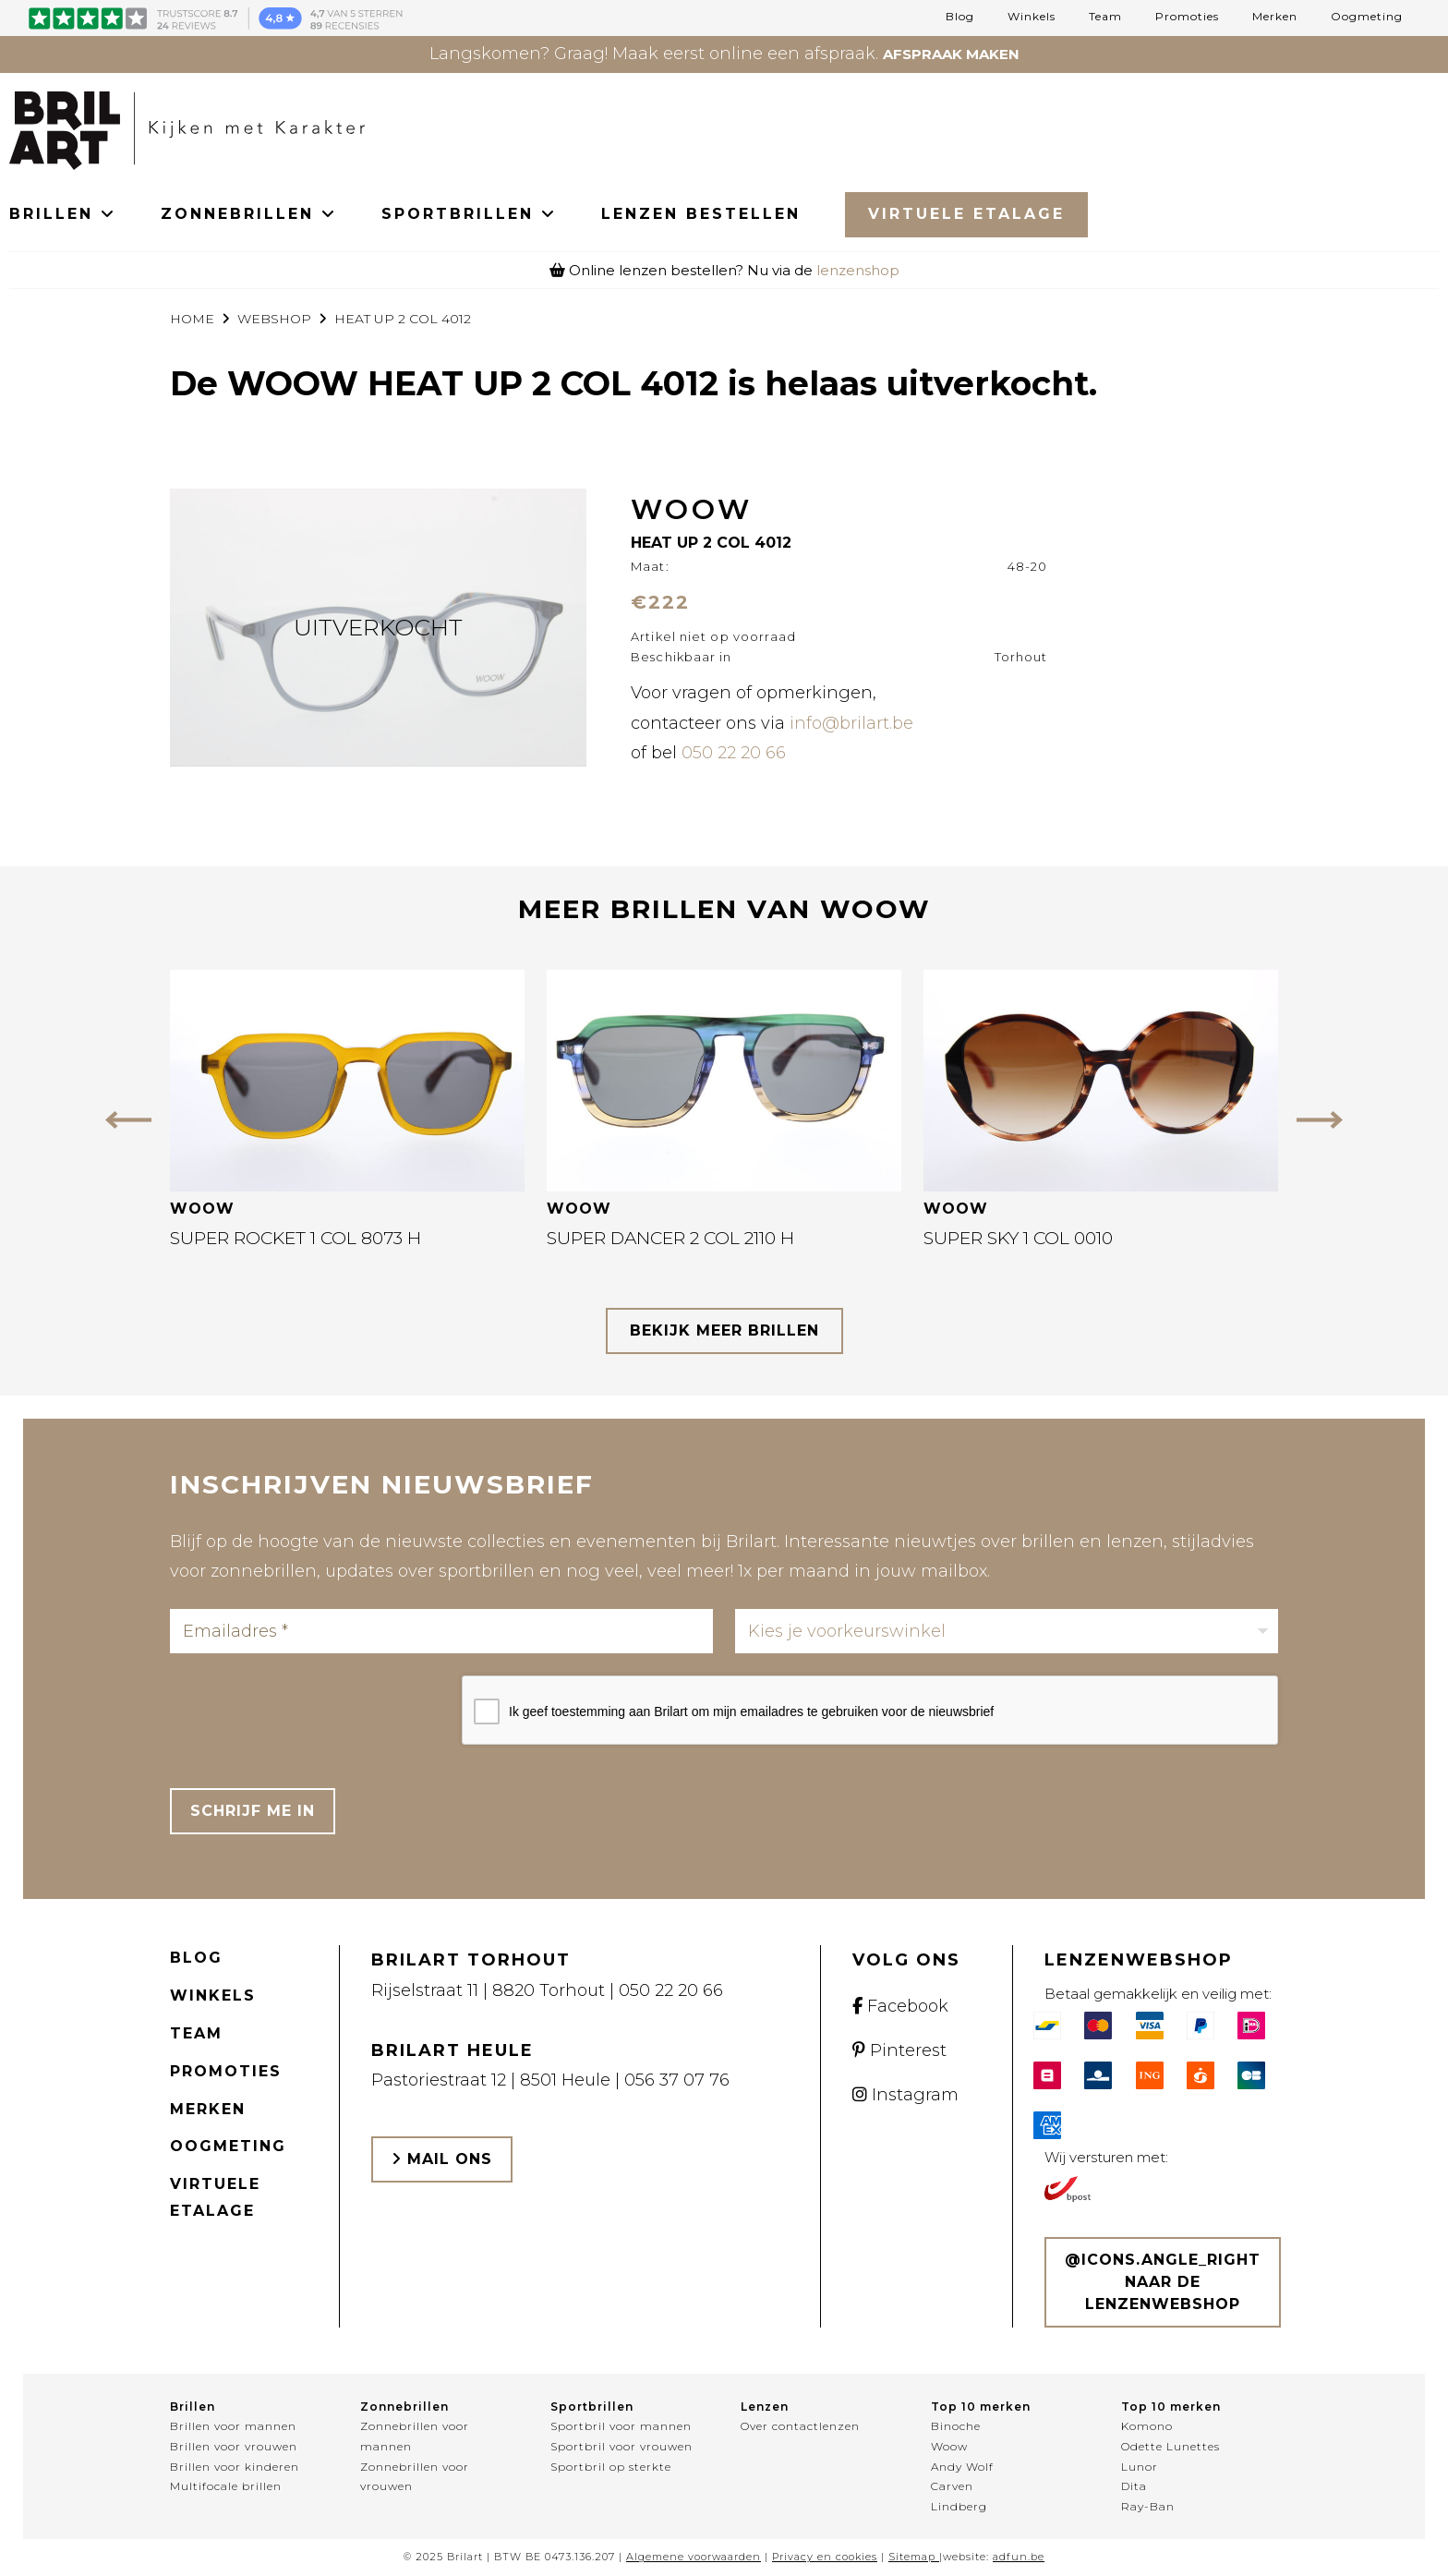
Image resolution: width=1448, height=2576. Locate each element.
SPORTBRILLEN (469, 214)
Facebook (900, 2006)
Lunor (1139, 2466)
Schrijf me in (252, 1811)
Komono (1147, 2426)
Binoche (956, 2426)
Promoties (1187, 16)
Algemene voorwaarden (693, 2556)
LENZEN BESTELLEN (701, 214)
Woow (949, 2446)
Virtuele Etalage (966, 214)
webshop (274, 318)
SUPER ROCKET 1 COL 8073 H (295, 1238)
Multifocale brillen (226, 2486)
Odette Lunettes (1170, 2446)
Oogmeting (1367, 16)
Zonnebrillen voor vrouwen (414, 2477)
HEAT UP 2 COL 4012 (402, 318)
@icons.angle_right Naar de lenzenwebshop (1163, 2282)
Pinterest (899, 2050)
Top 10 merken (981, 2406)
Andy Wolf (962, 2466)
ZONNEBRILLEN (249, 214)
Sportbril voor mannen (621, 2426)
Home (192, 318)
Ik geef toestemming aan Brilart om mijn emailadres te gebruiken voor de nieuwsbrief (751, 1711)
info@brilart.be (851, 723)
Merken (1274, 16)
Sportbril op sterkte (610, 2466)
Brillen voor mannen (233, 2426)
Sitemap (911, 2556)
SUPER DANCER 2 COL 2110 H (670, 1238)
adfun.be (1018, 2556)
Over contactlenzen (800, 2426)
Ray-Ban (1148, 2506)
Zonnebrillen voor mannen (414, 2436)
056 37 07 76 (677, 2080)
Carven (952, 2486)
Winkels (1032, 16)
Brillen (192, 2406)
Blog (960, 16)
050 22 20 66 (734, 753)
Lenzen (765, 2406)
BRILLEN (62, 214)
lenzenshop (857, 270)
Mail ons (442, 2159)
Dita (1134, 2486)
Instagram (905, 2095)
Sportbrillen (592, 2406)
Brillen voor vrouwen (233, 2446)
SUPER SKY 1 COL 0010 (1018, 1238)
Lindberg (959, 2506)
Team (1105, 16)
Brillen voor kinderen (234, 2466)
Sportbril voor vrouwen (621, 2446)
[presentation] (310, 1711)
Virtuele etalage (215, 2197)
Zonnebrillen (404, 2406)
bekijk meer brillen (724, 1330)
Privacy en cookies (824, 2556)
